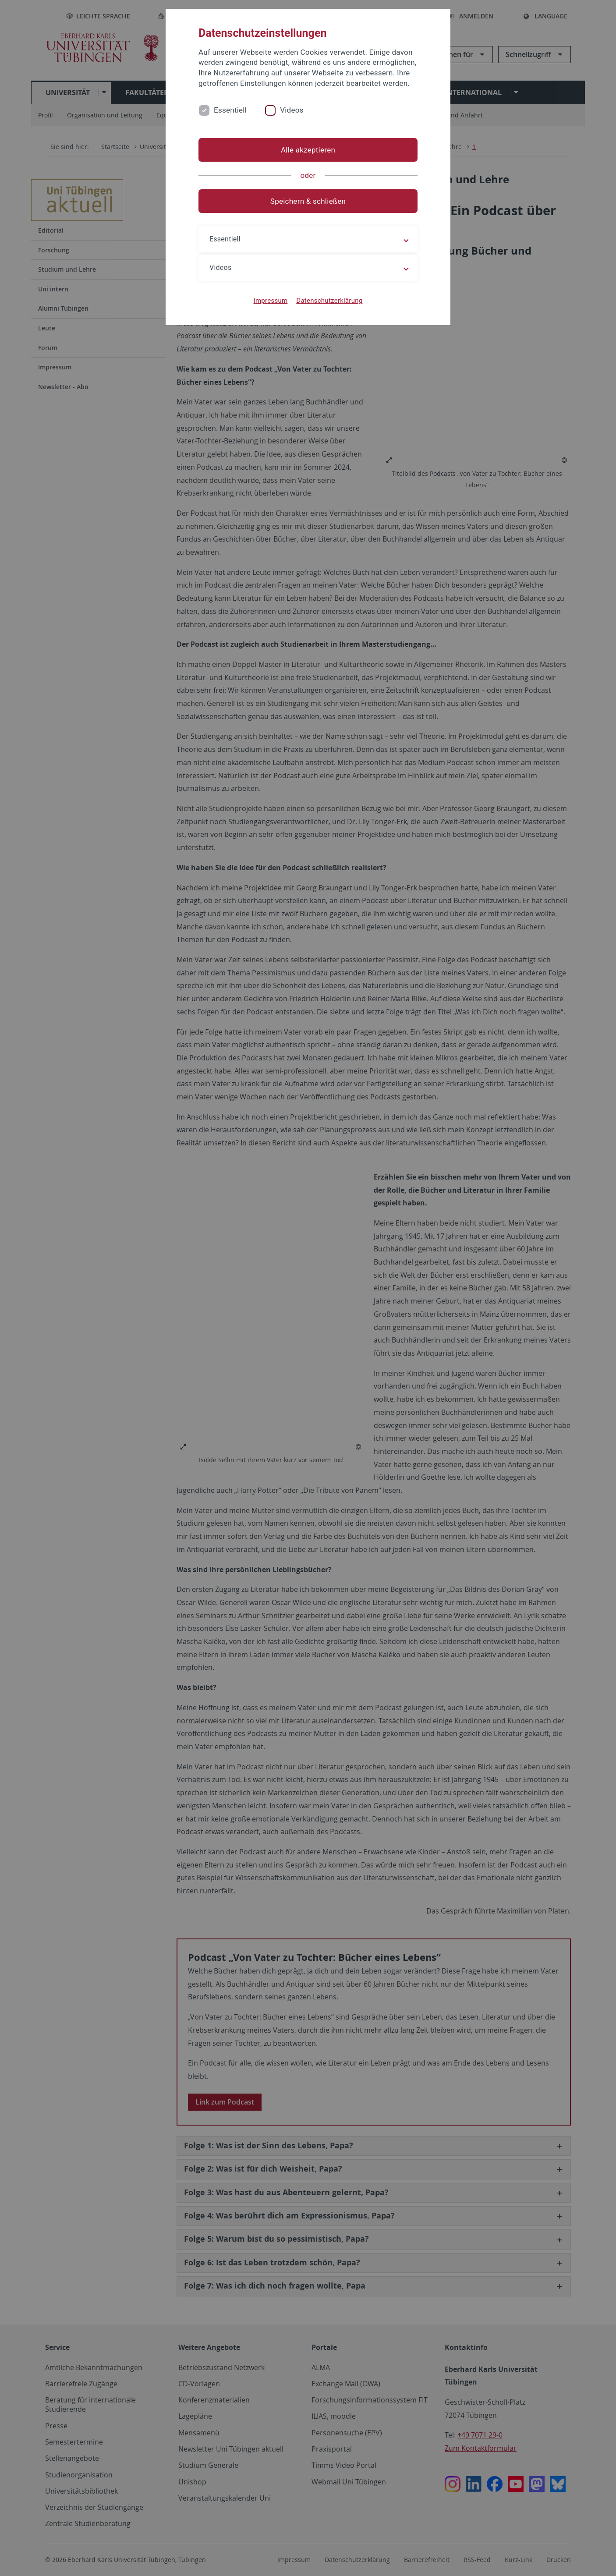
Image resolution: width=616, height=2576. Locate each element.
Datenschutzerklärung (329, 301)
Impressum (271, 301)
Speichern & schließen (308, 201)
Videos (292, 110)
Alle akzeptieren (308, 149)
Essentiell (230, 110)
